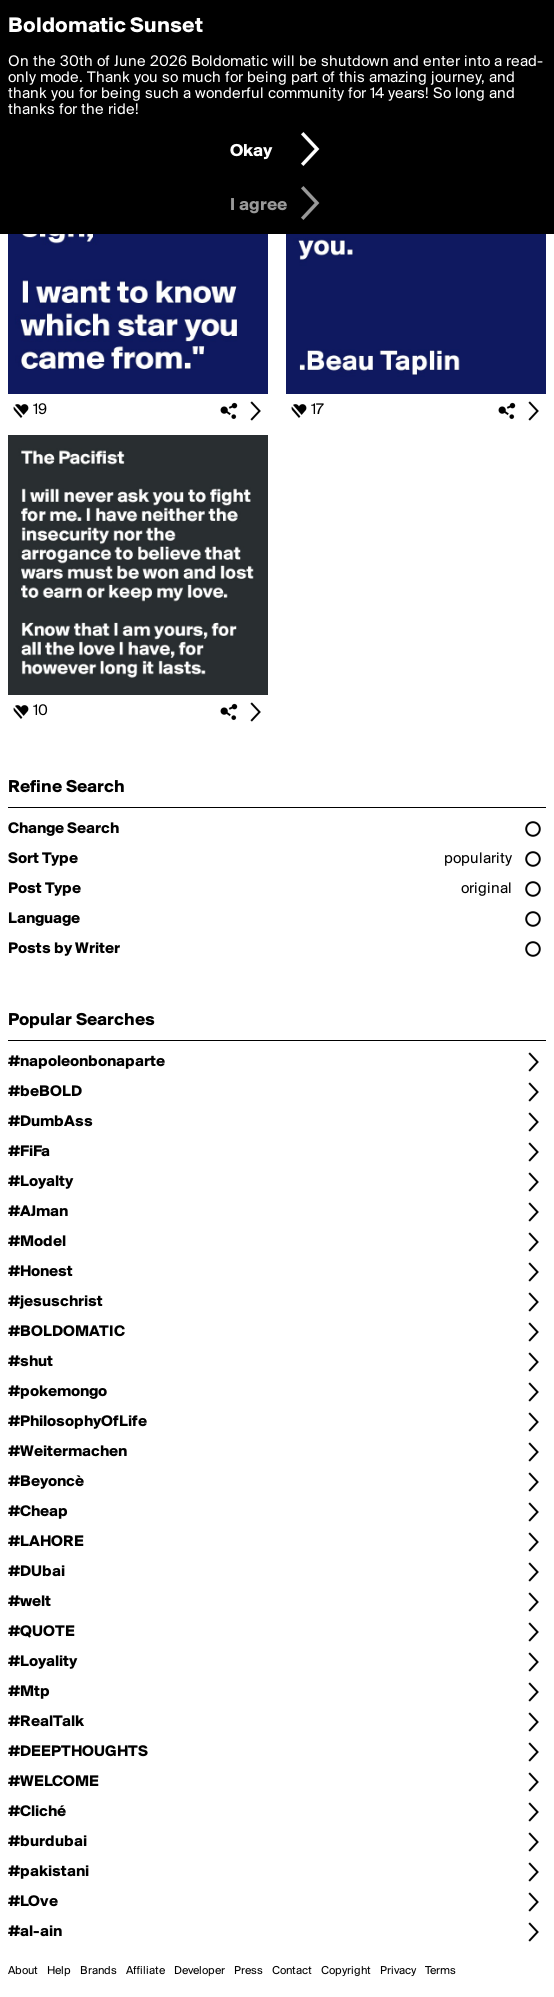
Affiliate (145, 1971)
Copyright (346, 1971)
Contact (292, 1971)
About (23, 1971)
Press (248, 1971)
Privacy (398, 1971)
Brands (98, 1971)
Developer (199, 1971)
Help (59, 1971)
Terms (440, 1971)
